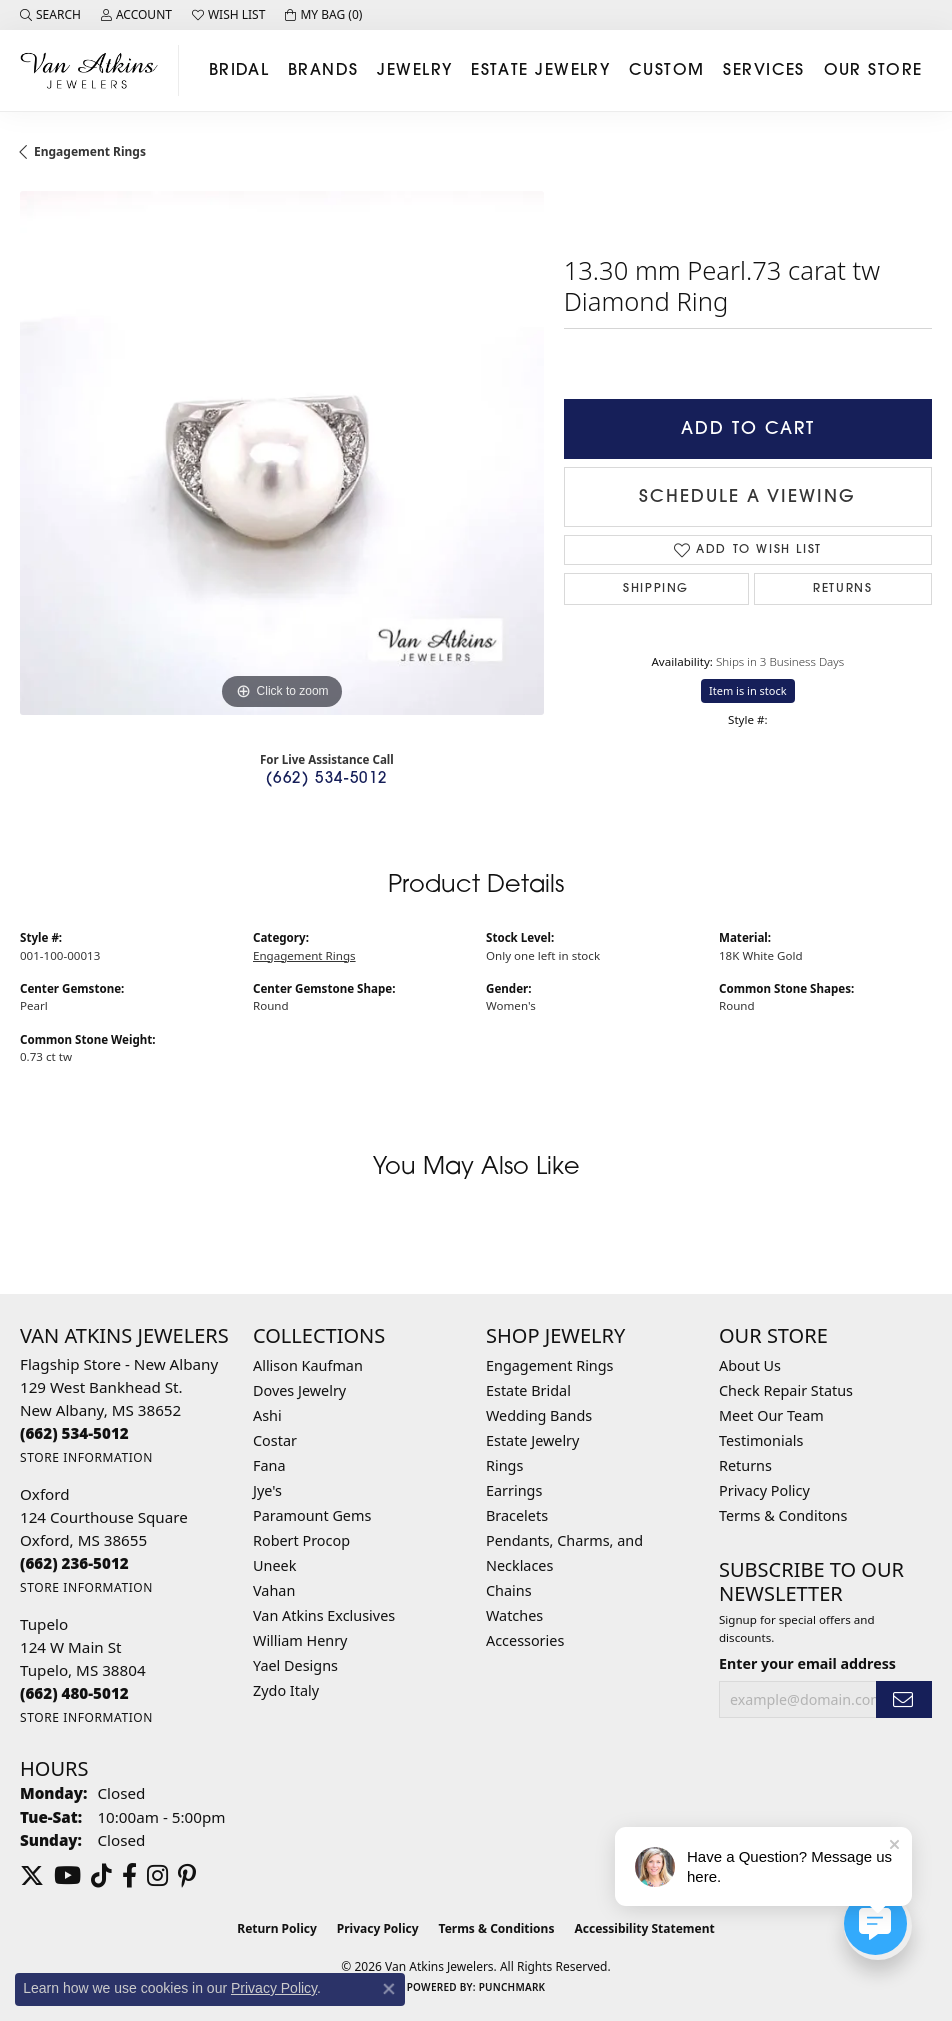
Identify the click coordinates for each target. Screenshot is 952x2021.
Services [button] (764, 71)
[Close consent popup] (389, 1989)
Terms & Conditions (497, 1928)
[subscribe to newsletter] (904, 1699)
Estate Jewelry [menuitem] (532, 1440)
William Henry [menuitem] (300, 1640)
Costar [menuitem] (275, 1440)
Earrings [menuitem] (514, 1490)
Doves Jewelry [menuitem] (299, 1390)
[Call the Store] (74, 1433)
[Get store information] (86, 1457)
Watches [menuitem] (514, 1615)
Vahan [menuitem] (274, 1590)
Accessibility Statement (644, 1928)
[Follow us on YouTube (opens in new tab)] (67, 1876)
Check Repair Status (786, 1390)
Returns (842, 589)
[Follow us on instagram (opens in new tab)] (157, 1876)
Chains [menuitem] (509, 1590)
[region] (282, 453)
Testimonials (761, 1440)
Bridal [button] (239, 71)
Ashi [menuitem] (267, 1415)
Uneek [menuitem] (274, 1565)
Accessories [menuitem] (525, 1640)
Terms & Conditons (783, 1515)
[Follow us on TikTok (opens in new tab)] (101, 1876)
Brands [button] (323, 71)
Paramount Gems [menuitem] (312, 1515)
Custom (667, 71)
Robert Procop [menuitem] (301, 1540)
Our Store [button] (873, 71)
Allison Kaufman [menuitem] (308, 1365)
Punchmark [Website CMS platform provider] (512, 1987)
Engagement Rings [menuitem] (550, 1365)
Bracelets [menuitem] (517, 1515)
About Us (750, 1365)
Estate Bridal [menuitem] (528, 1390)
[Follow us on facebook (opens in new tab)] (129, 1876)
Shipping (656, 589)
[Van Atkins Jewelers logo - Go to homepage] (94, 70)
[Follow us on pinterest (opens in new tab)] (187, 1876)
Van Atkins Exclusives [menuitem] (324, 1615)
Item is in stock (748, 690)
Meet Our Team (771, 1415)
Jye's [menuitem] (267, 1490)
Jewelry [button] (414, 71)
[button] (50, 15)
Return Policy (277, 1928)
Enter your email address (807, 1663)
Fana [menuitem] (269, 1465)
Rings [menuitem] (504, 1465)
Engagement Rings (90, 151)
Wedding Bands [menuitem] (539, 1415)
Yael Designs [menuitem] (295, 1665)
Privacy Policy (764, 1490)
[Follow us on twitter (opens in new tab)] (32, 1876)
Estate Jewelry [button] (540, 71)
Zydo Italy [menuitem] (286, 1690)
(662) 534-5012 (327, 779)
